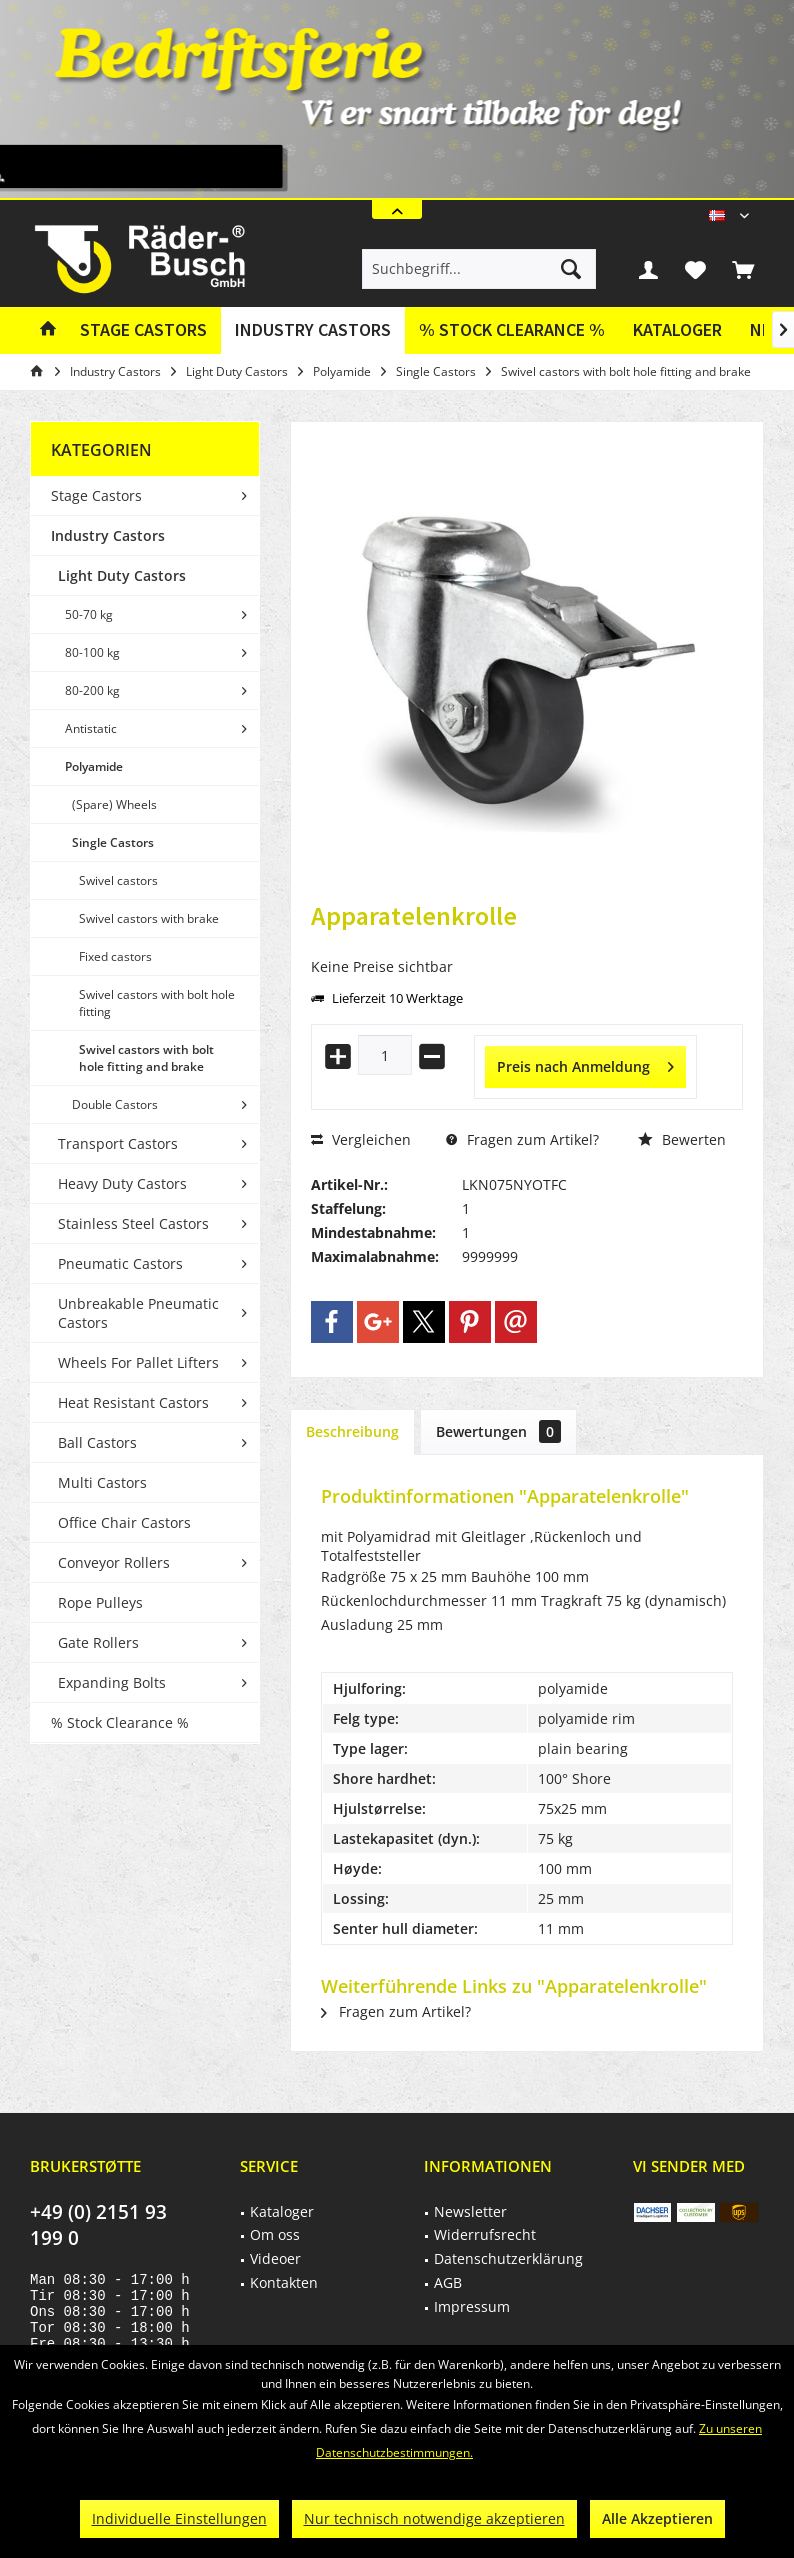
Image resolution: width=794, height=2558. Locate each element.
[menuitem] (743, 269)
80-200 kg (92, 690)
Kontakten (284, 2282)
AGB (448, 2282)
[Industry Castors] (313, 330)
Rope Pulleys (100, 1602)
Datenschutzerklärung (508, 2258)
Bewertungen (498, 1431)
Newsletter (470, 2211)
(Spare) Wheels (114, 804)
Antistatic (91, 728)
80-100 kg (92, 652)
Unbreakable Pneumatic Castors (138, 1313)
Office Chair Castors (124, 1522)
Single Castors (113, 842)
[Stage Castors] (143, 330)
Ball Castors (97, 1442)
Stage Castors (96, 495)
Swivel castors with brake (149, 918)
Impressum (472, 2306)
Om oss (275, 2234)
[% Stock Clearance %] (512, 330)
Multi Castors (102, 1482)
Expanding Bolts (112, 1682)
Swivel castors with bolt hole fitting (157, 1003)
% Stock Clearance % (120, 1722)
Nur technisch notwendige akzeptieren (434, 2518)
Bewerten (682, 1139)
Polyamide (94, 766)
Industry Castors (108, 535)
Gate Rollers (98, 1642)
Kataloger (677, 329)
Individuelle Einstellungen (179, 2518)
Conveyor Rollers (114, 1562)
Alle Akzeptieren (657, 2518)
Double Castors (115, 1104)
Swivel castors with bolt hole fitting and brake (146, 1058)
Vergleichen (361, 1139)
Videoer (275, 2258)
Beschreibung (352, 1431)
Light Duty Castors (122, 575)
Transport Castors (118, 1143)
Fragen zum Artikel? (522, 1139)
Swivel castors (118, 880)
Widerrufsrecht (485, 2234)
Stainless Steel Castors (133, 1223)
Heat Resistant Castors (133, 1402)
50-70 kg (89, 614)
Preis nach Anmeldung (585, 1063)
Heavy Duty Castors (122, 1183)
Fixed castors (115, 956)
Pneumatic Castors (120, 1263)
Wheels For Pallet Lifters (138, 1362)
